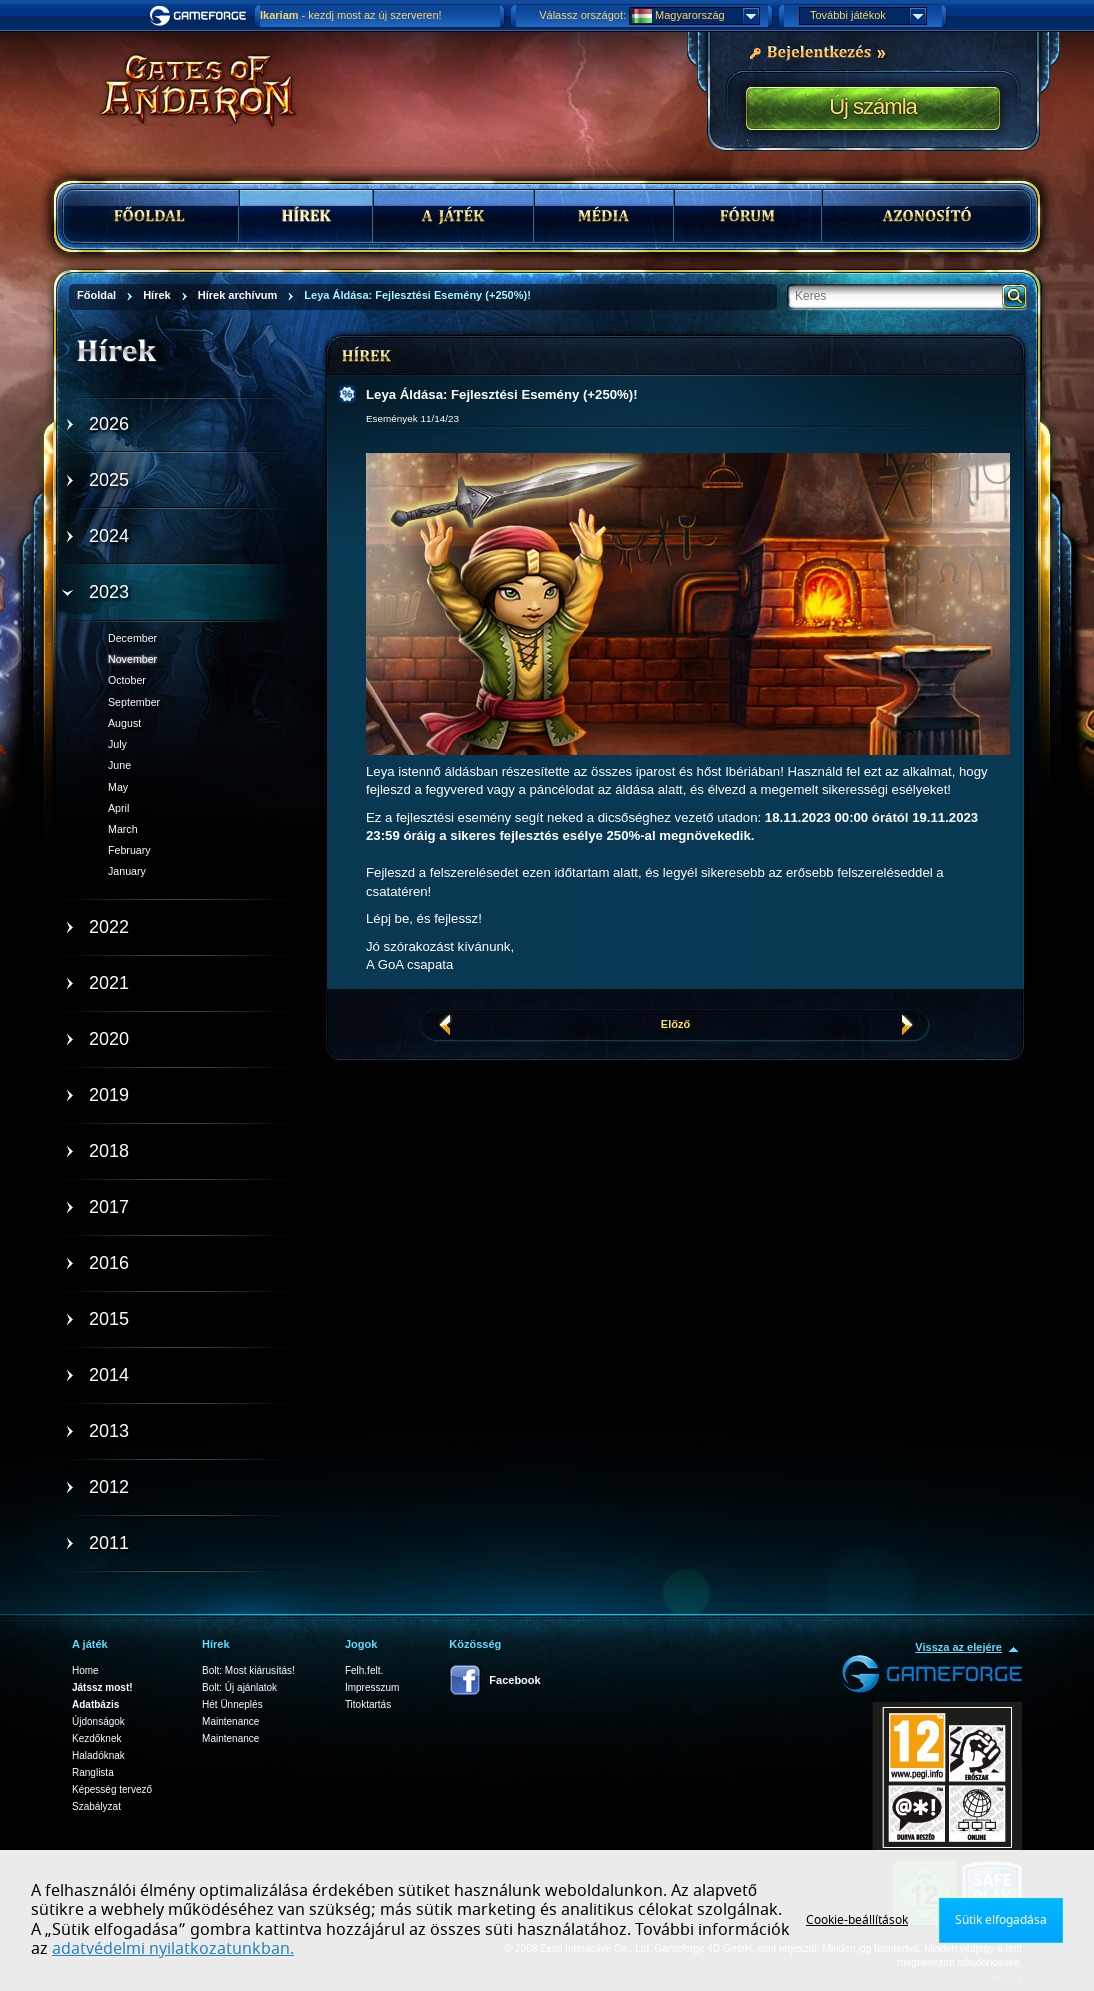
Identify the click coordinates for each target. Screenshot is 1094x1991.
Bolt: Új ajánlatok (239, 1687)
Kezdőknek (96, 1738)
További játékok (868, 16)
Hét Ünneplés (232, 1704)
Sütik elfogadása (1001, 1920)
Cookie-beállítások (857, 1920)
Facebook (514, 1680)
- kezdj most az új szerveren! (351, 15)
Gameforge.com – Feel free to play (201, 16)
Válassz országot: (582, 15)
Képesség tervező (112, 1789)
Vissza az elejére (958, 1647)
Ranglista (93, 1772)
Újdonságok (98, 1721)
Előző (675, 1024)
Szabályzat (96, 1806)
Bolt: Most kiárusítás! (248, 1670)
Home (85, 1670)
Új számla (873, 106)
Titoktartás (368, 1704)
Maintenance (230, 1721)
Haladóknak (98, 1755)
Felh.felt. (364, 1670)
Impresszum (372, 1687)
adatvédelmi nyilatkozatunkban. (173, 1949)
